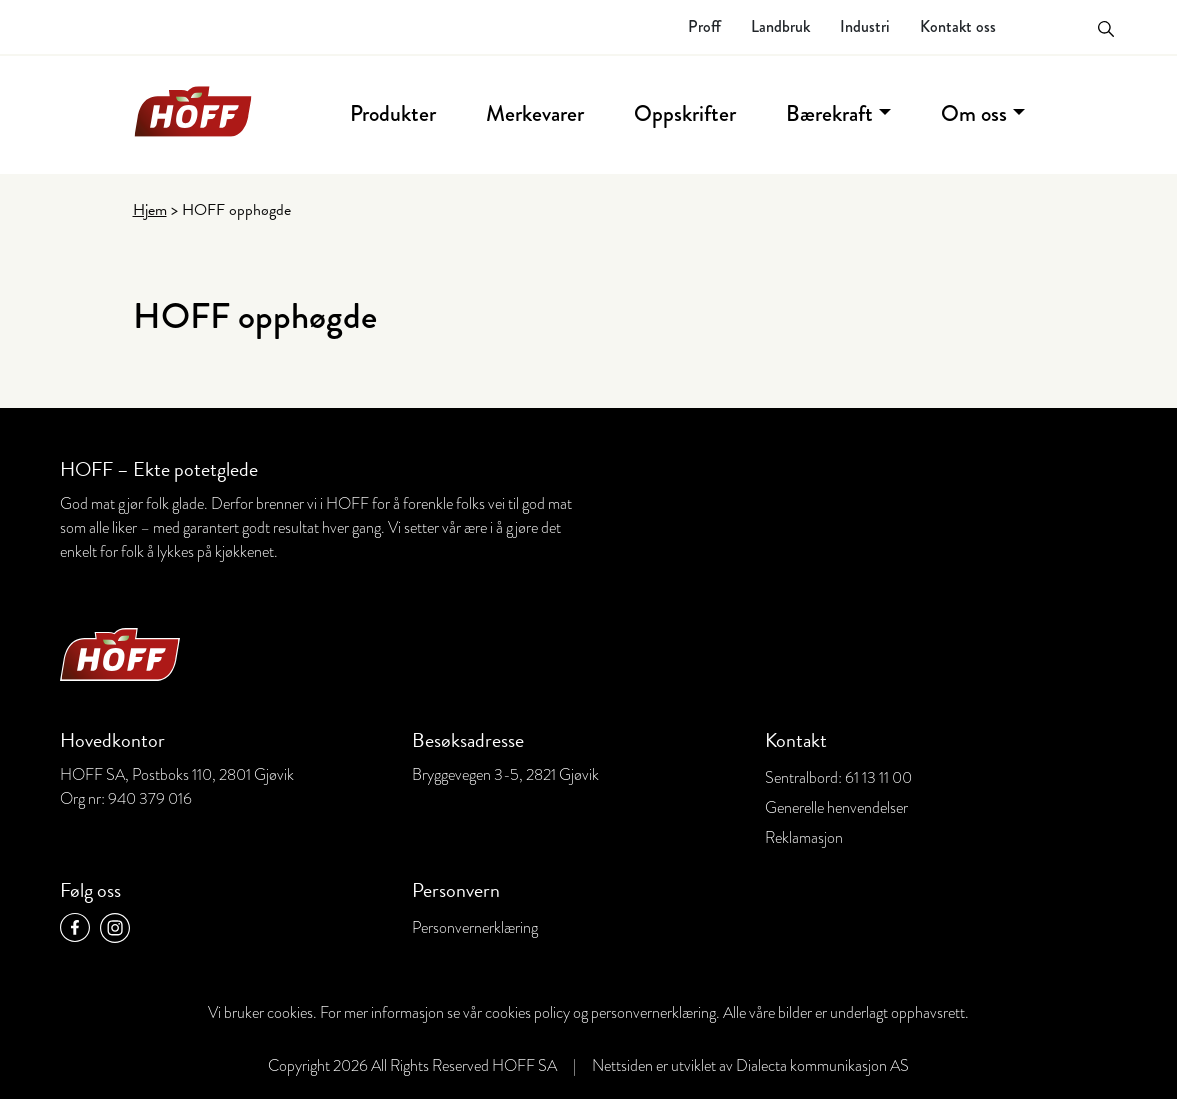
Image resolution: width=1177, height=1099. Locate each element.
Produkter (393, 113)
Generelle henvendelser (836, 808)
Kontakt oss (958, 26)
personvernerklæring (653, 1013)
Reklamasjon (804, 838)
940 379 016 (150, 799)
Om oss (974, 113)
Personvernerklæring (475, 928)
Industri (865, 26)
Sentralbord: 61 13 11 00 (838, 778)
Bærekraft (829, 113)
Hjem (150, 210)
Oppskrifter (685, 113)
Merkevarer (535, 113)
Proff (704, 26)
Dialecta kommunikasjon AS (822, 1066)
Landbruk (780, 26)
